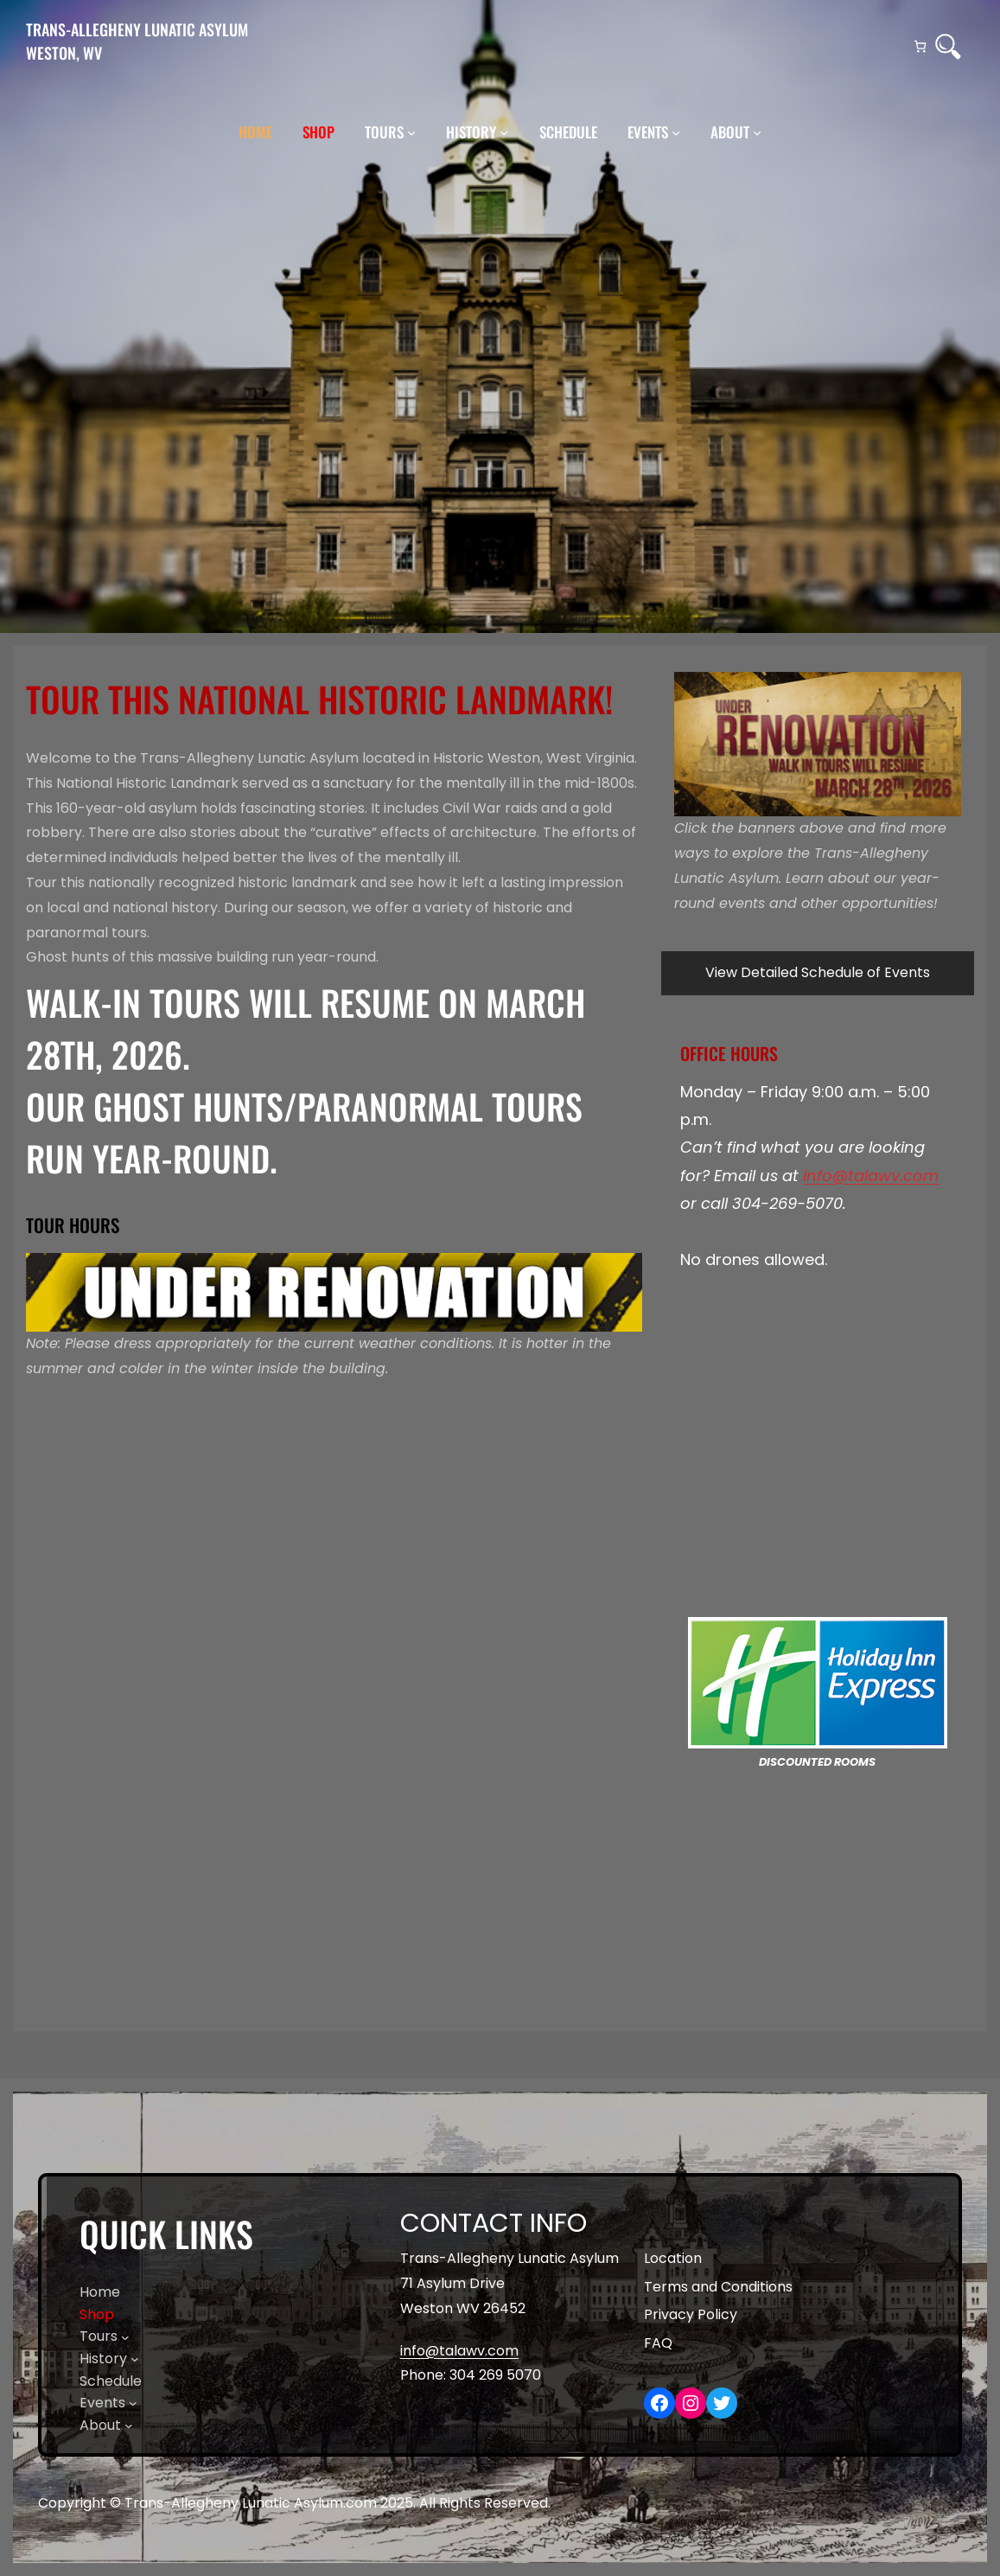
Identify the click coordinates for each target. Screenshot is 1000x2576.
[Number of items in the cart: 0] (920, 46)
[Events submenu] (676, 132)
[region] (817, 744)
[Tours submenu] (411, 132)
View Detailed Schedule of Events (817, 972)
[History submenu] (504, 132)
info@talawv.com (871, 1175)
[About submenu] (757, 132)
